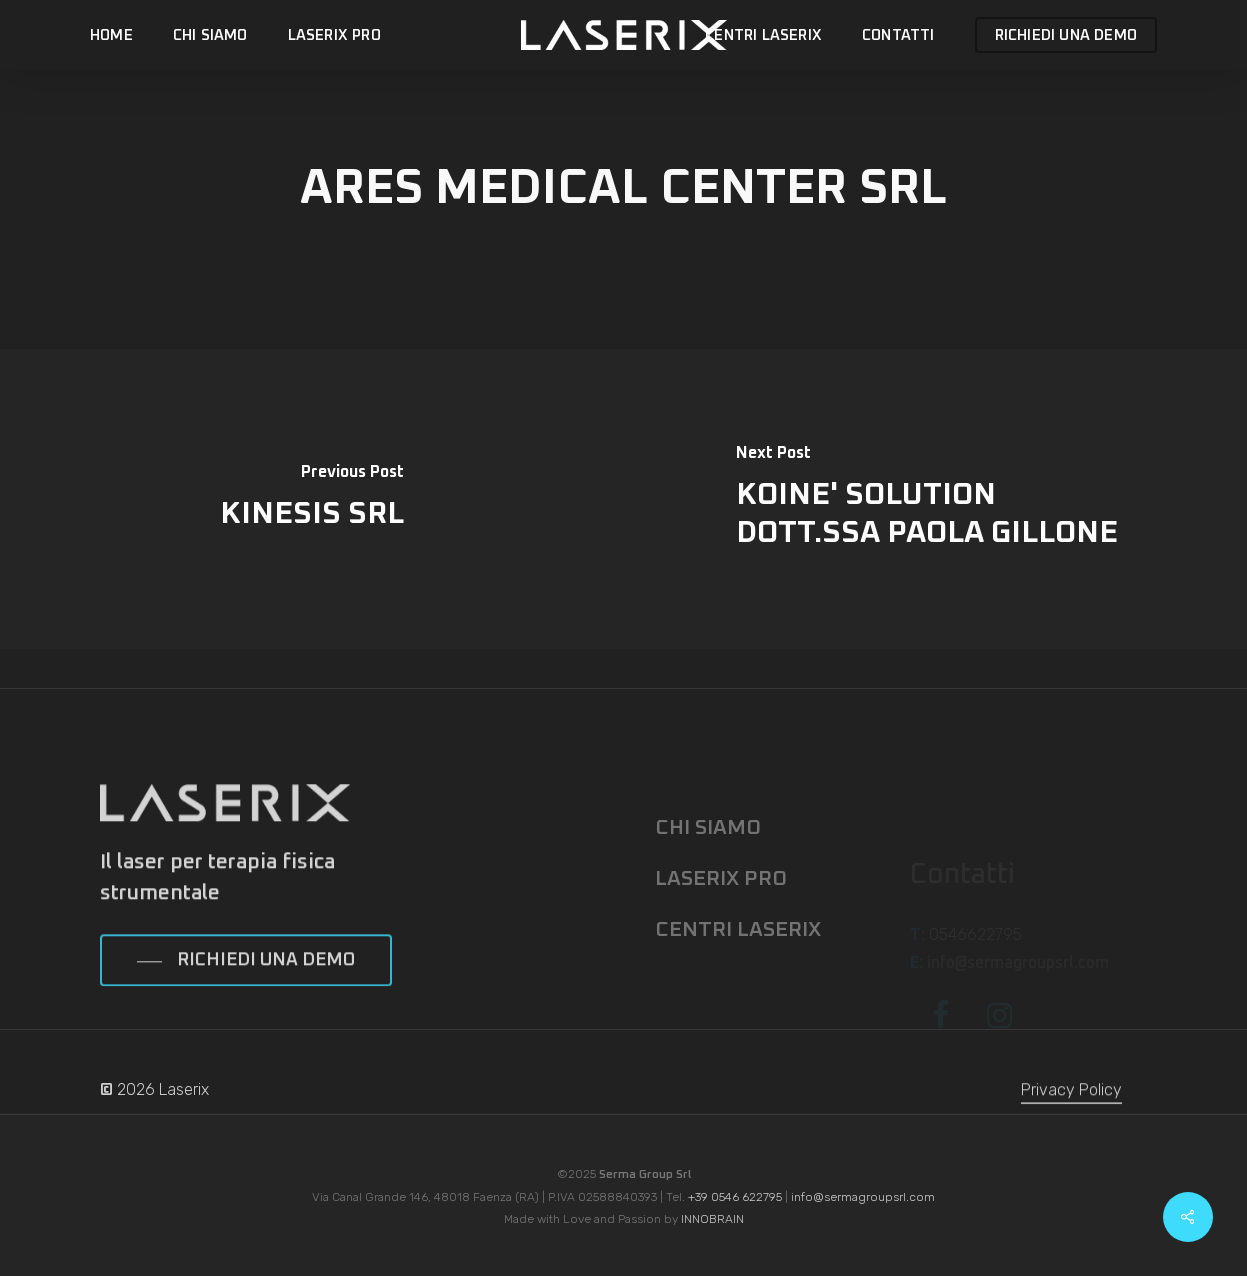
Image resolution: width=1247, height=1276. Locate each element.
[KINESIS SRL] (312, 499)
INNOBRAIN (712, 1219)
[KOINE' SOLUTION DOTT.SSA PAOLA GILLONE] (936, 499)
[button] (246, 993)
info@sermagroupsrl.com (863, 1197)
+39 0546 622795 (735, 1197)
